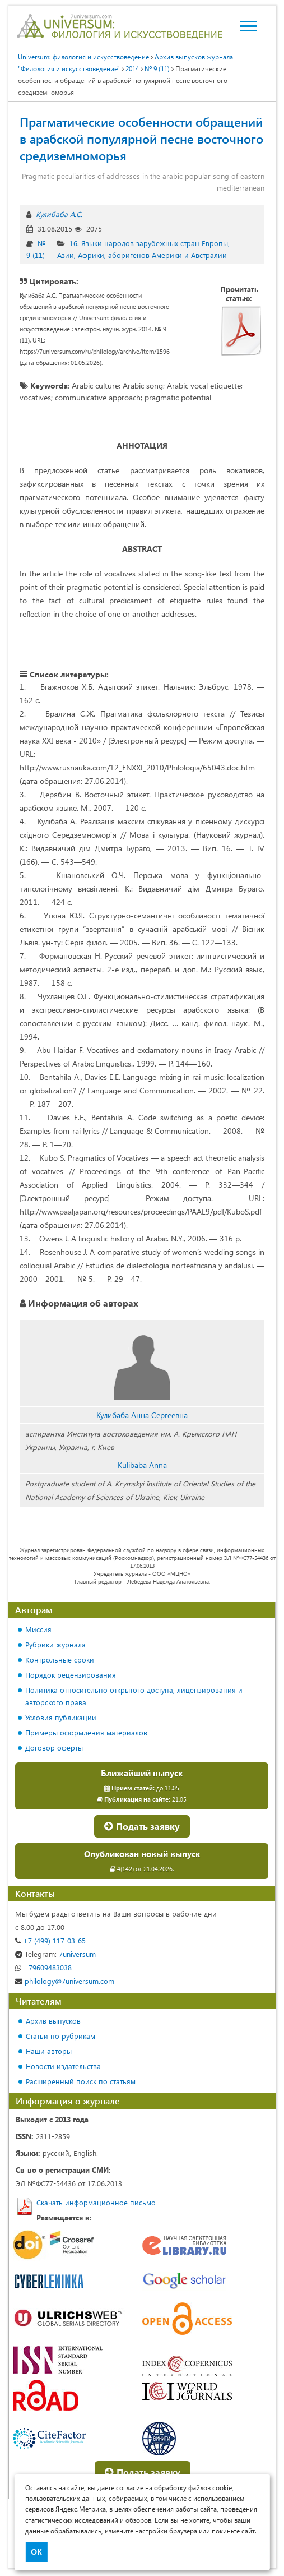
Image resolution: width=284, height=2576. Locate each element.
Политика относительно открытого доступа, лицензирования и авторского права (134, 1696)
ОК (36, 2551)
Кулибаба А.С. (59, 214)
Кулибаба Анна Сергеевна (142, 1415)
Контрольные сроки (59, 1659)
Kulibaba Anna (142, 1465)
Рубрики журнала (55, 1644)
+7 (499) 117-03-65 (50, 1940)
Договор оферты (54, 1747)
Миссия (38, 1629)
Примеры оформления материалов (86, 1732)
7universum (55, 1954)
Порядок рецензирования (70, 1674)
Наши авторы (49, 2051)
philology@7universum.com (64, 1981)
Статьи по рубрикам (60, 2036)
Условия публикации (60, 1717)
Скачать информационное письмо (96, 2202)
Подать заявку (142, 1826)
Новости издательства (63, 2066)
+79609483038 (43, 1967)
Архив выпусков (53, 2020)
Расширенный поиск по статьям (81, 2081)
